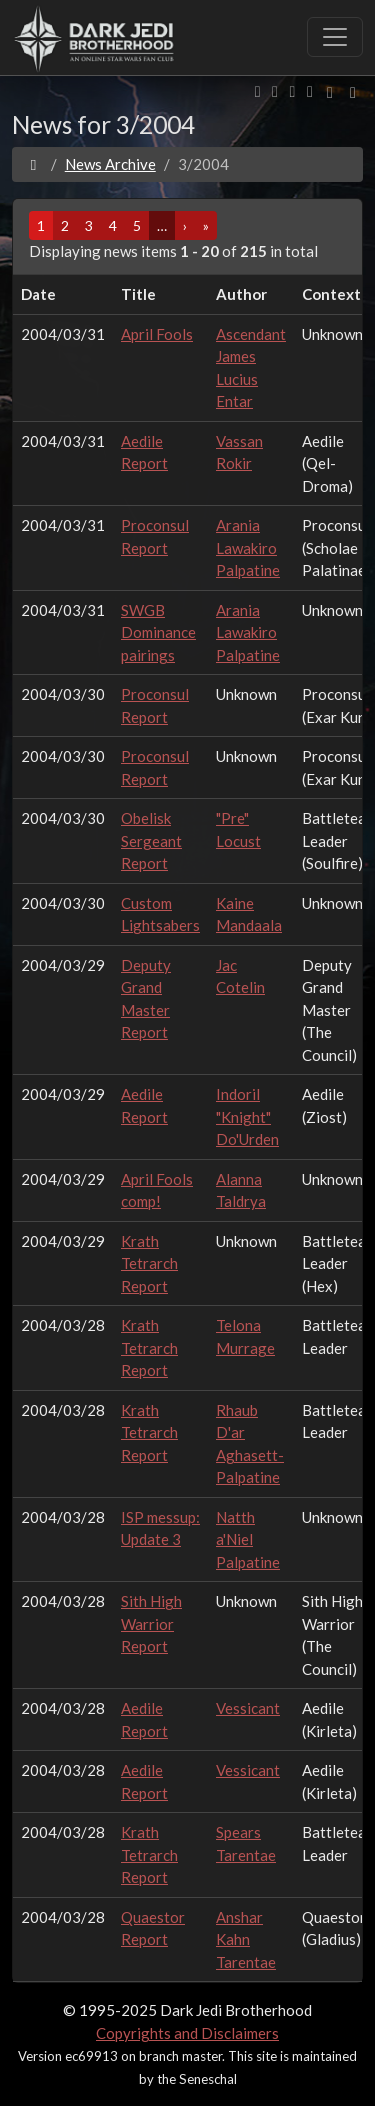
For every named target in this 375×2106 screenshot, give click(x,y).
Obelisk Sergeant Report (151, 840)
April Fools (157, 334)
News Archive (110, 164)
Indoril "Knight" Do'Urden (247, 1116)
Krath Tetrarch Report (149, 1263)
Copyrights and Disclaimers (187, 2033)
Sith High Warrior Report (151, 1623)
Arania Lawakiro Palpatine (248, 547)
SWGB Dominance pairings (158, 632)
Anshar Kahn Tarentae (246, 1939)
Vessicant (248, 1708)
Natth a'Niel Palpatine (248, 1539)
